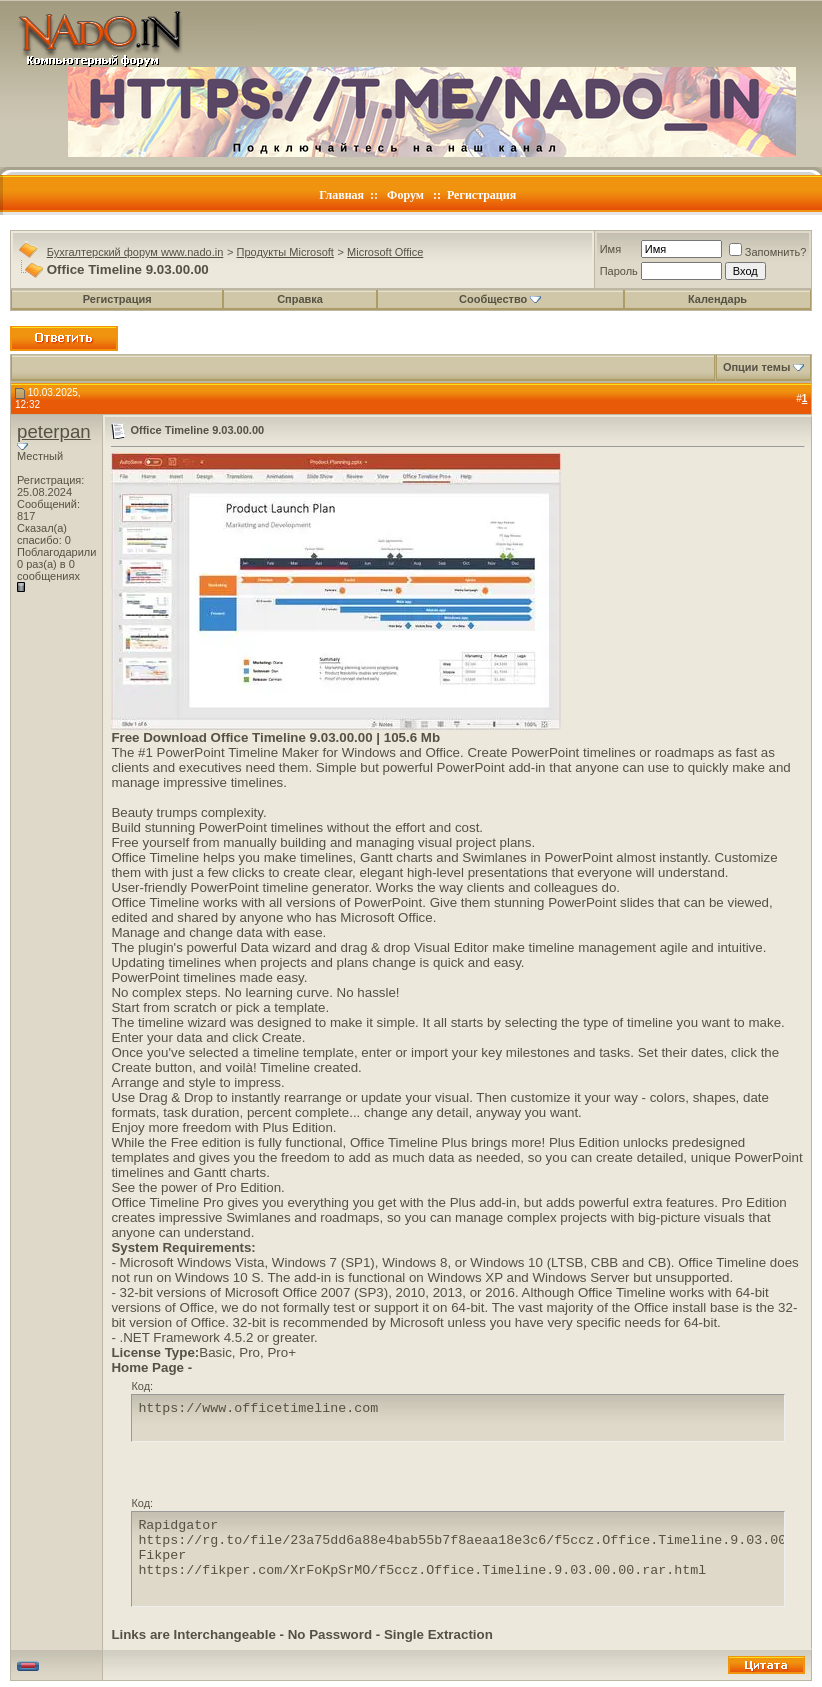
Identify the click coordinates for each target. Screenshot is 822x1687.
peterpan (54, 431)
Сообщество (500, 299)
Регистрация (481, 195)
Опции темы (756, 367)
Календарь (717, 299)
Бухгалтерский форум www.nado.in (135, 252)
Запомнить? (768, 252)
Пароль (619, 271)
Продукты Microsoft (285, 252)
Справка (300, 299)
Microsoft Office (385, 252)
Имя (610, 249)
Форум (405, 195)
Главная (341, 195)
